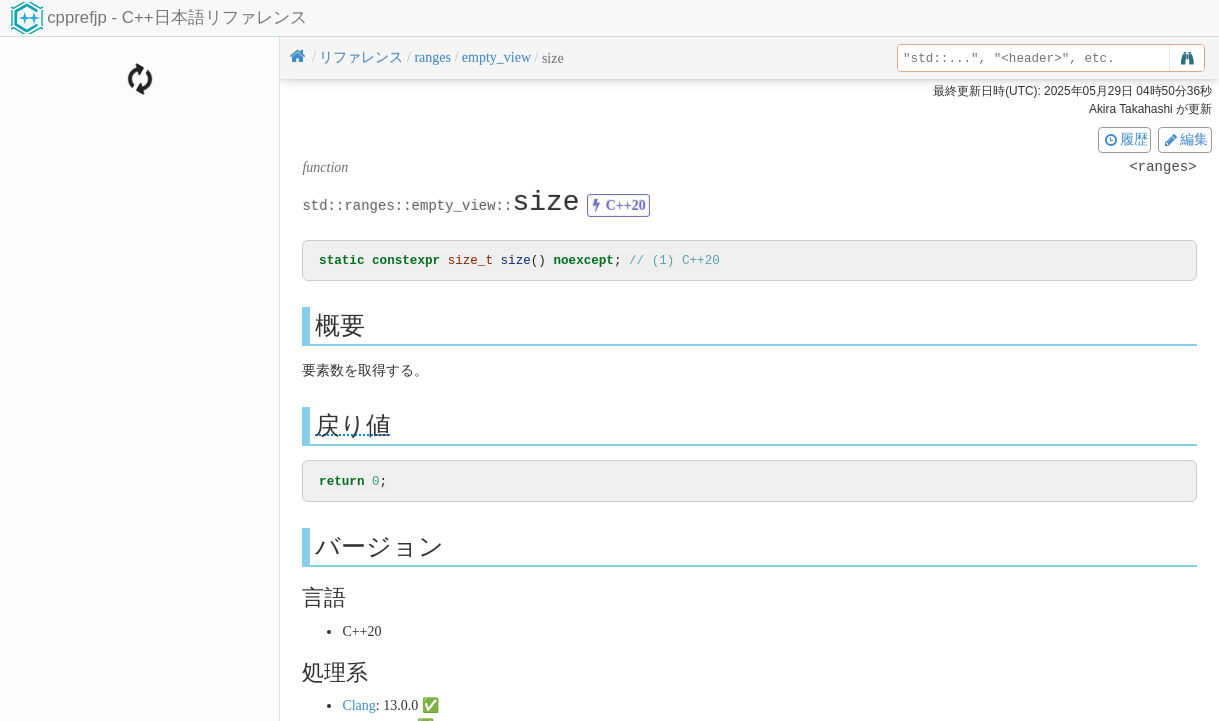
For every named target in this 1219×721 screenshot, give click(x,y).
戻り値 (353, 426)
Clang (358, 706)
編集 (1185, 139)
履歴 (1125, 139)
